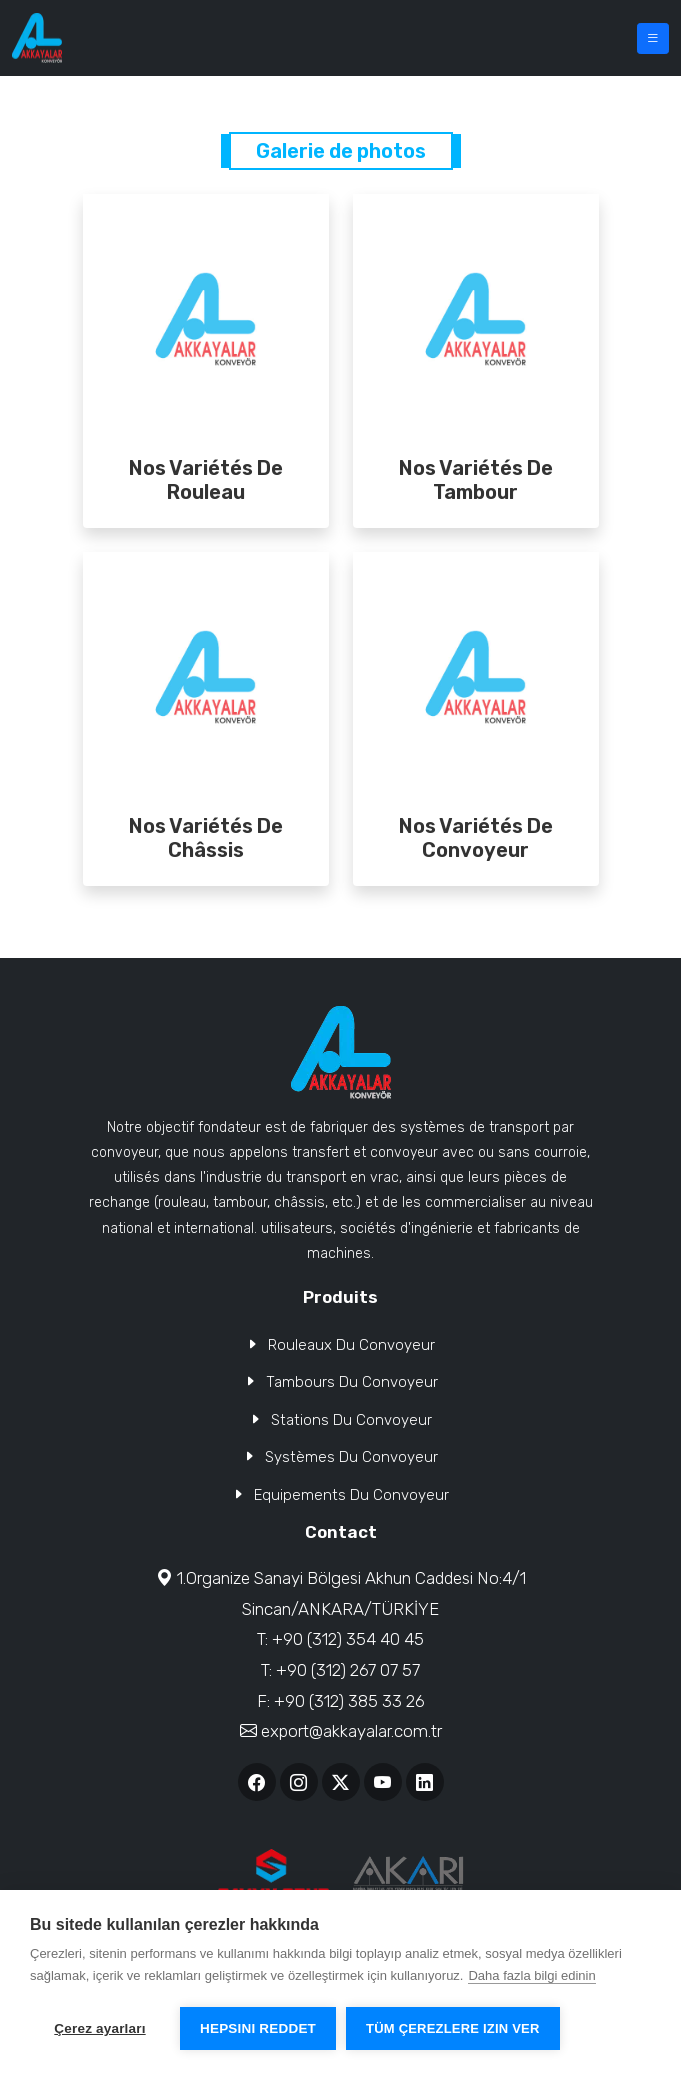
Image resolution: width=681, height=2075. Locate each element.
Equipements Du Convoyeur (351, 1495)
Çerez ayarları (99, 2028)
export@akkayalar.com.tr (351, 1731)
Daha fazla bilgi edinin (531, 1975)
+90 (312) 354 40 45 (348, 1639)
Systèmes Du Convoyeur (351, 1457)
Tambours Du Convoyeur (352, 1382)
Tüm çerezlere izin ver (452, 2028)
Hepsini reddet (258, 2028)
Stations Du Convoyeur (351, 1420)
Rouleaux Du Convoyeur (351, 1345)
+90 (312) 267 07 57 (348, 1670)
